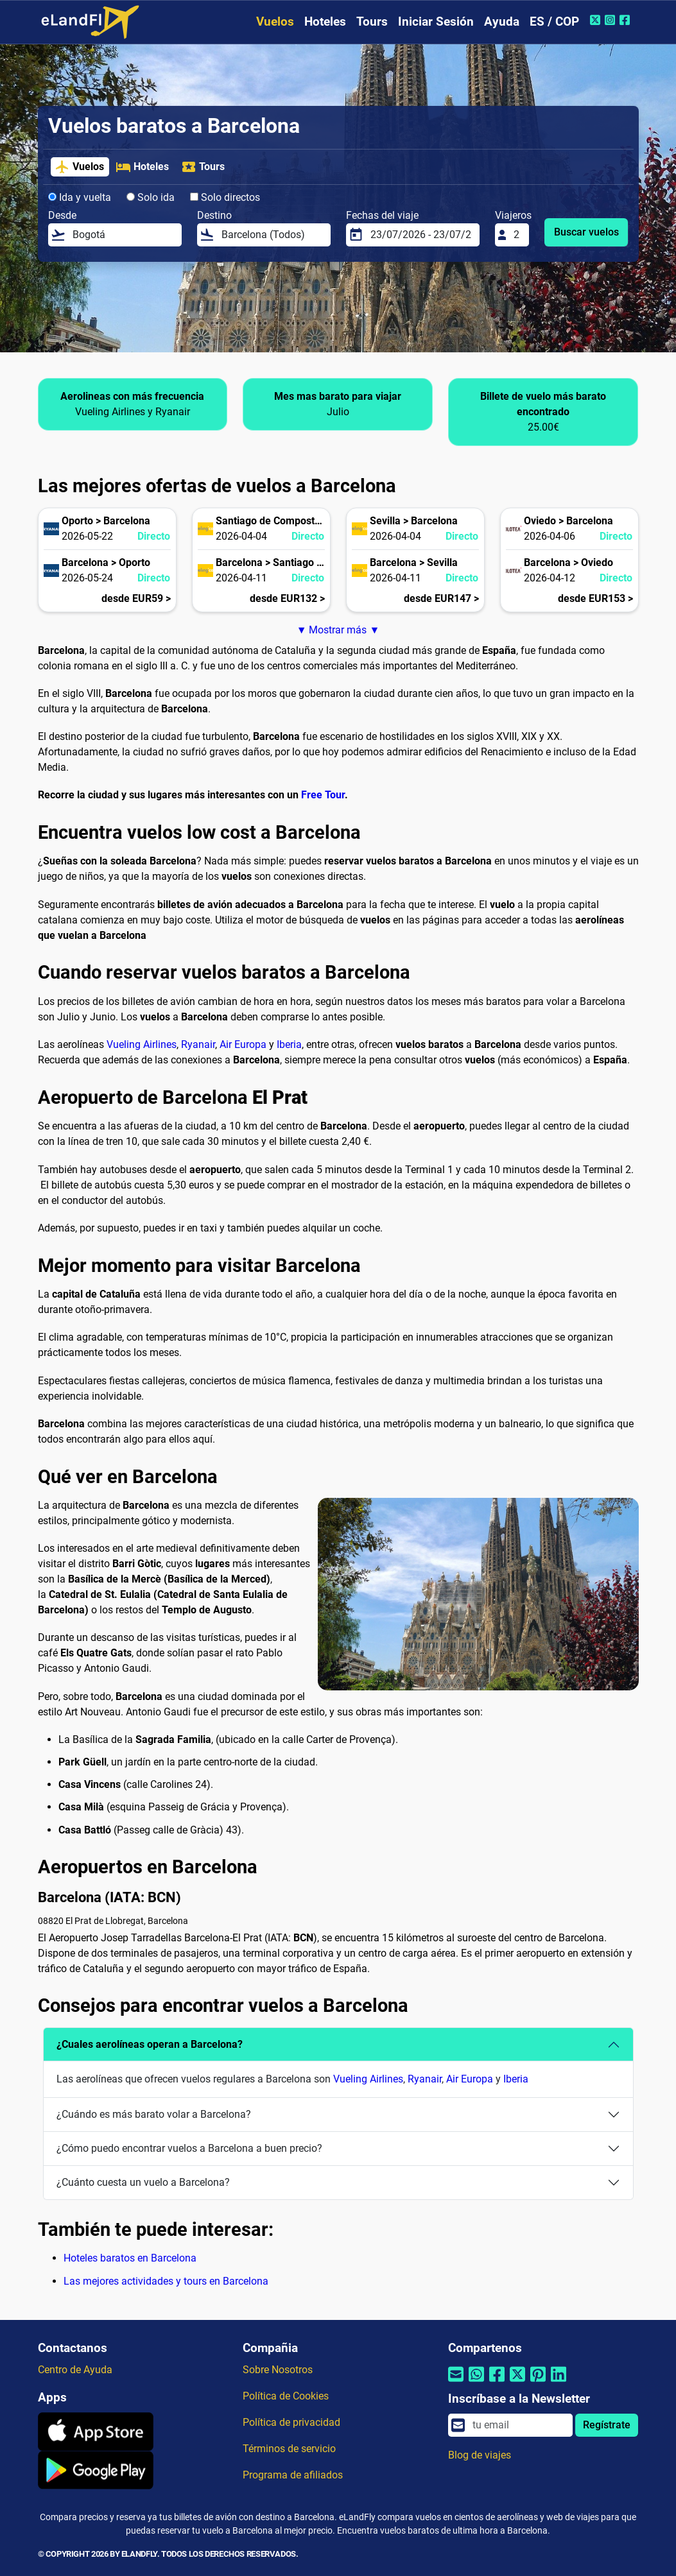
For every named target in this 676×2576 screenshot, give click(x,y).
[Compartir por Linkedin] (558, 2382)
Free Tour (323, 795)
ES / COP (554, 21)
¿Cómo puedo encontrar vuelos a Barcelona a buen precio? (189, 2148)
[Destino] (272, 234)
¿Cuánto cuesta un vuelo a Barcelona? (143, 2182)
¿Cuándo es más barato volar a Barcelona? (153, 2114)
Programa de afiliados (293, 2475)
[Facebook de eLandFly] (626, 20)
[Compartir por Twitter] (517, 2382)
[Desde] (123, 234)
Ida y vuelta (79, 197)
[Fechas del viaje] (421, 234)
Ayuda (501, 21)
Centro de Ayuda (75, 2370)
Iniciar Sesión (436, 21)
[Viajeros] (517, 234)
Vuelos (275, 21)
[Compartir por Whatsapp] (476, 2382)
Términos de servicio (289, 2449)
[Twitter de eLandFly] (596, 20)
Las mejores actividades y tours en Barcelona (166, 2281)
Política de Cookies (286, 2396)
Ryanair (198, 1044)
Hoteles (325, 21)
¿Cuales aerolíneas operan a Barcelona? (149, 2044)
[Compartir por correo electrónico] (456, 2382)
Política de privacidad (291, 2422)
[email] (519, 2425)
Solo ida (150, 197)
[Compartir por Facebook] (497, 2382)
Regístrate (606, 2425)
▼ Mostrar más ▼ (338, 630)
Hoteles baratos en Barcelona (130, 2258)
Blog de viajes (479, 2455)
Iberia (289, 1044)
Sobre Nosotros (278, 2370)
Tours (372, 21)
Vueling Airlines (142, 1044)
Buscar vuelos (586, 232)
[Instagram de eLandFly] (611, 20)
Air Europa (243, 1044)
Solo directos (225, 197)
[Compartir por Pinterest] (538, 2382)
